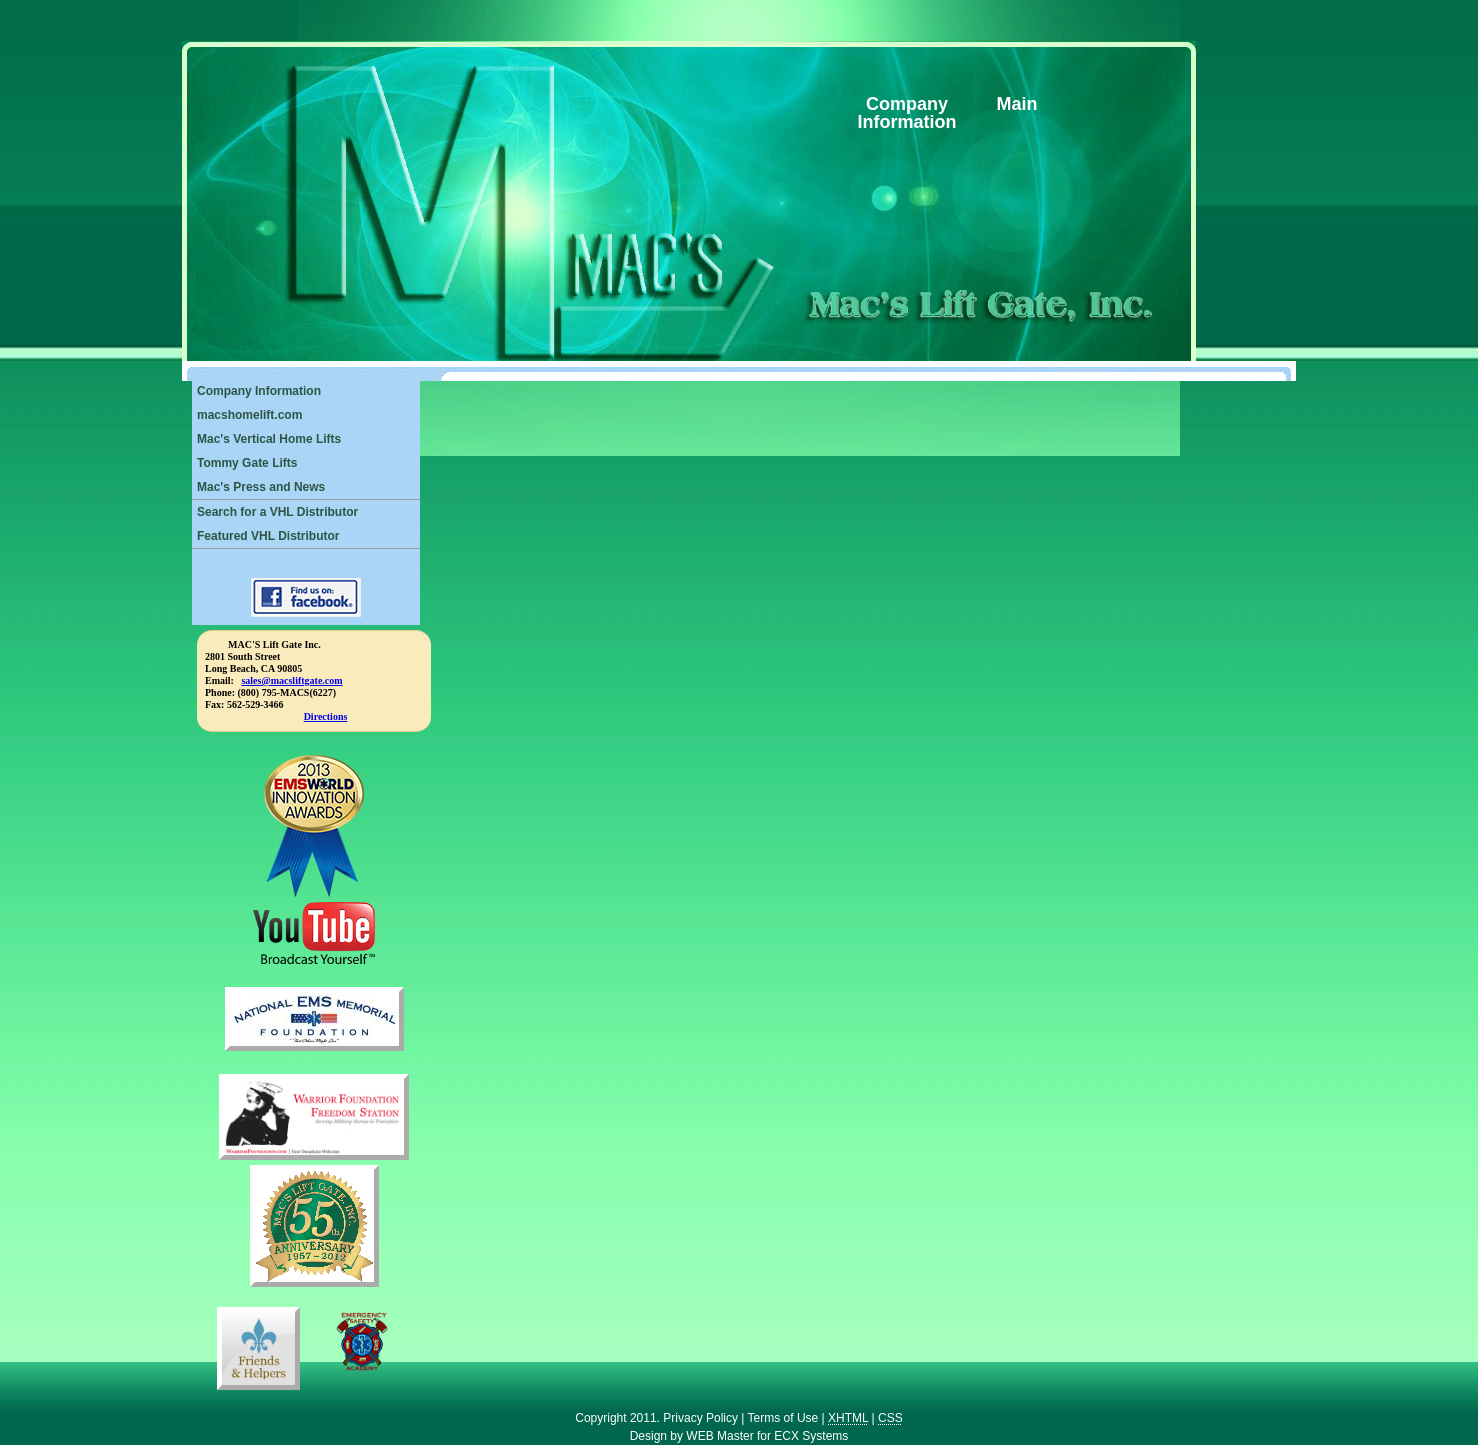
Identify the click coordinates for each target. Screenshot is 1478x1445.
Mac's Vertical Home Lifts (269, 439)
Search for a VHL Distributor (277, 512)
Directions (326, 716)
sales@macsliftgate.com (291, 680)
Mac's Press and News (261, 487)
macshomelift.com (249, 415)
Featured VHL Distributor (268, 536)
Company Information (259, 391)
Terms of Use (783, 1418)
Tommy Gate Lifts (247, 463)
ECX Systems (811, 1436)
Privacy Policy (700, 1418)
